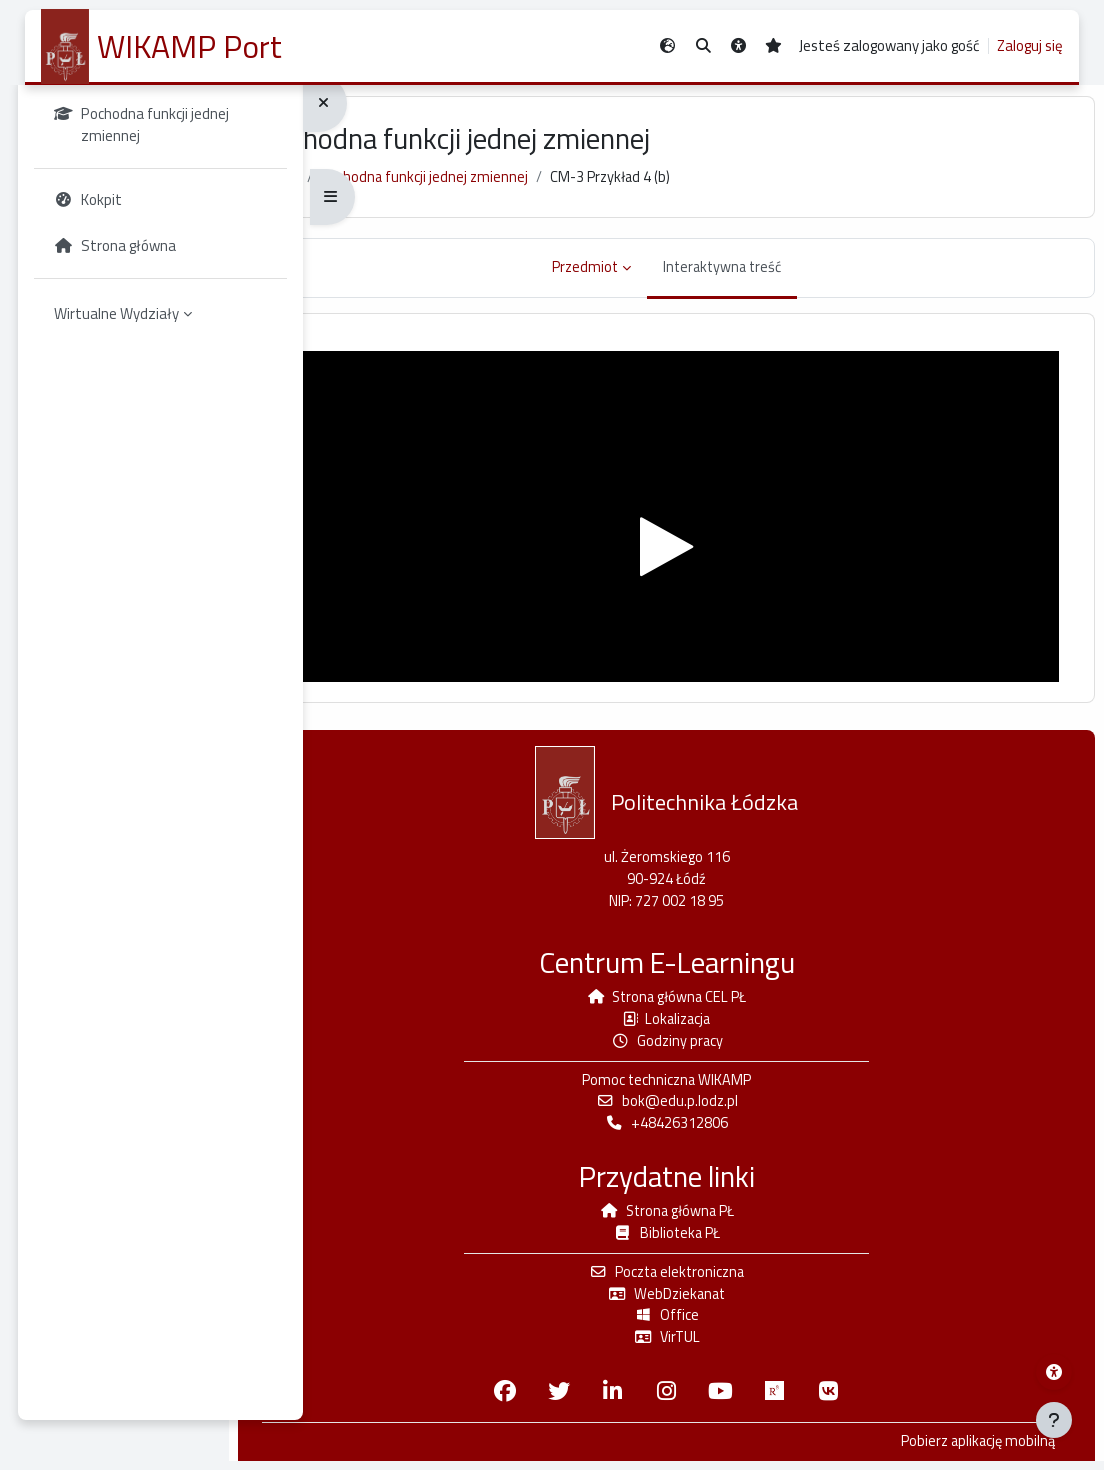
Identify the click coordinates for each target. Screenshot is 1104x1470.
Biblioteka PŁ (712, 1239)
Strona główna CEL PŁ (712, 998)
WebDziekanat (712, 1301)
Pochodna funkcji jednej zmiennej (534, 187)
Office (712, 1323)
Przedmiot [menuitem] (627, 276)
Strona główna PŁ (712, 1216)
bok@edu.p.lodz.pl (712, 1105)
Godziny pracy (712, 1043)
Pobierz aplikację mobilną (959, 1451)
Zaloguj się (1030, 46)
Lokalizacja (712, 1021)
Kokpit (386, 187)
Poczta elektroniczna (712, 1278)
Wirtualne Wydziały (123, 343)
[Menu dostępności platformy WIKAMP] (1054, 1372)
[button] (703, 46)
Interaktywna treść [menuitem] (769, 276)
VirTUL (712, 1345)
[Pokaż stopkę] (1054, 1420)
